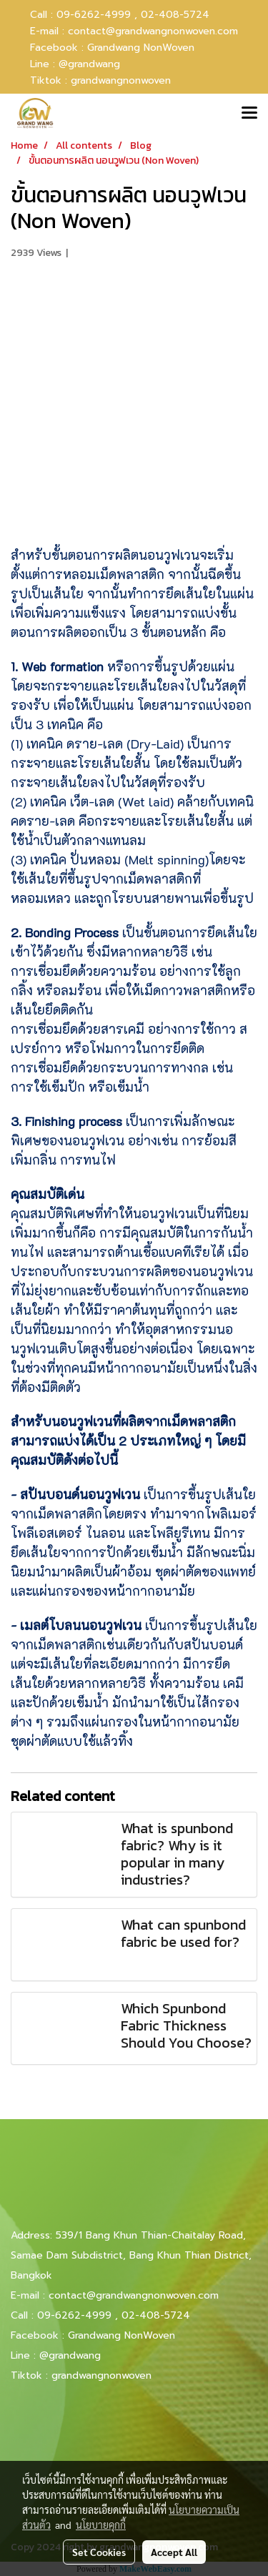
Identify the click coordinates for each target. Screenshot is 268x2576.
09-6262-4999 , (96, 14)
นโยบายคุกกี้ (101, 2524)
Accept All (174, 2551)
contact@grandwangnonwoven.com (153, 31)
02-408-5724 (175, 14)
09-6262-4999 (74, 2315)
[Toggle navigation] (249, 113)
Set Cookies (99, 2551)
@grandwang (89, 63)
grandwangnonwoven (121, 80)
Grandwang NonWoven (140, 47)
